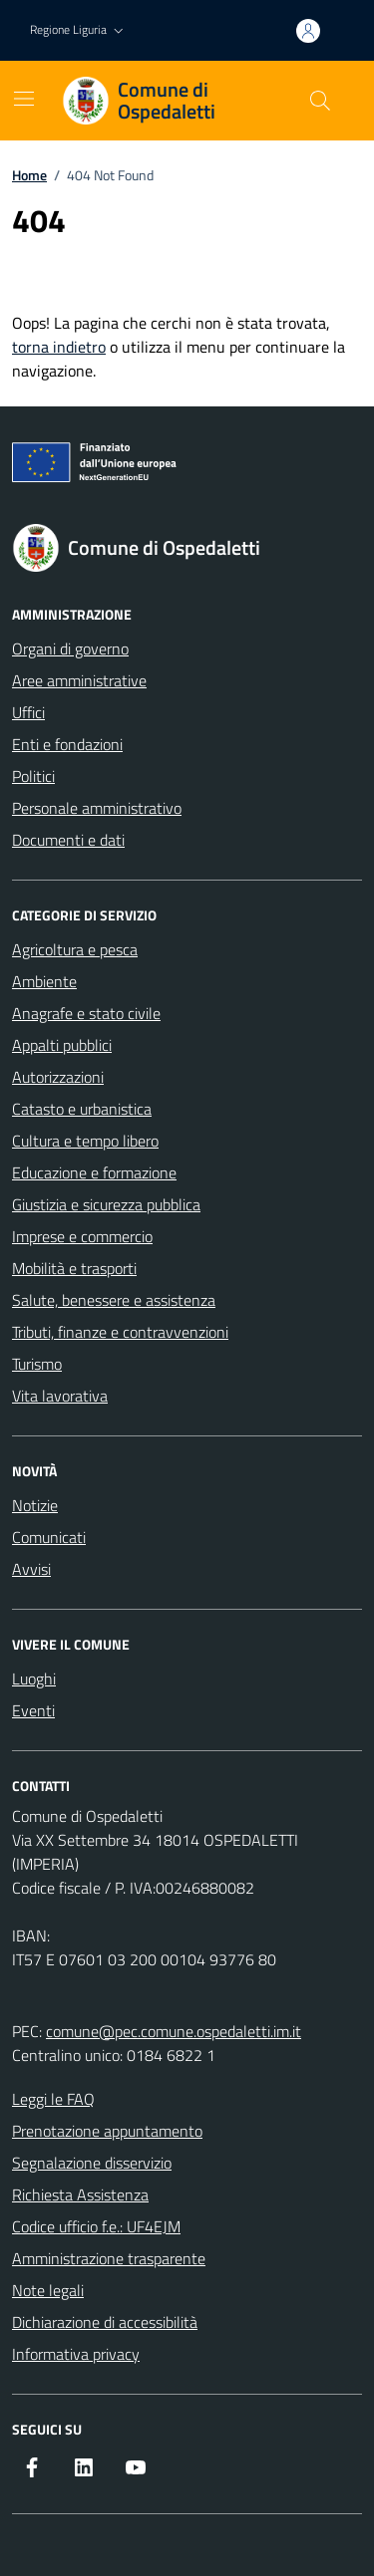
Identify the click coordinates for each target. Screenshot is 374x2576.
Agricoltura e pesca (75, 949)
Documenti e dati (68, 840)
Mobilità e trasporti (74, 1268)
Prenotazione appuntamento (107, 2131)
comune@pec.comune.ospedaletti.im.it (173, 2031)
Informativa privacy (76, 2354)
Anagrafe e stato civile (86, 1013)
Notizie (35, 1505)
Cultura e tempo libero (85, 1141)
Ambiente (44, 981)
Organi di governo (70, 648)
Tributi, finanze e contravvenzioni (120, 1332)
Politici (33, 776)
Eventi (33, 1710)
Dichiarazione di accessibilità (104, 2322)
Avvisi (31, 1569)
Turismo (37, 1364)
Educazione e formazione (94, 1172)
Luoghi (34, 1678)
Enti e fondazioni (67, 744)
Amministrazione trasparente (108, 2258)
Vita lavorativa (60, 1396)
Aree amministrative (79, 680)
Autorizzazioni (58, 1077)
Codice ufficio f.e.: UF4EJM (96, 2226)
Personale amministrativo (97, 808)
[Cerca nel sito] (320, 101)
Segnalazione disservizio (92, 2163)
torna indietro (59, 347)
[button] (79, 30)
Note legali (48, 2290)
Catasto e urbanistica (82, 1109)
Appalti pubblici (62, 1045)
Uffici (28, 712)
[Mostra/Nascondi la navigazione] (24, 99)
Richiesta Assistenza (80, 2194)
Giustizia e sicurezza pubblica (106, 1204)
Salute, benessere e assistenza (113, 1300)
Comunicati (49, 1537)
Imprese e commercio (82, 1236)
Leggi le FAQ (53, 2099)
